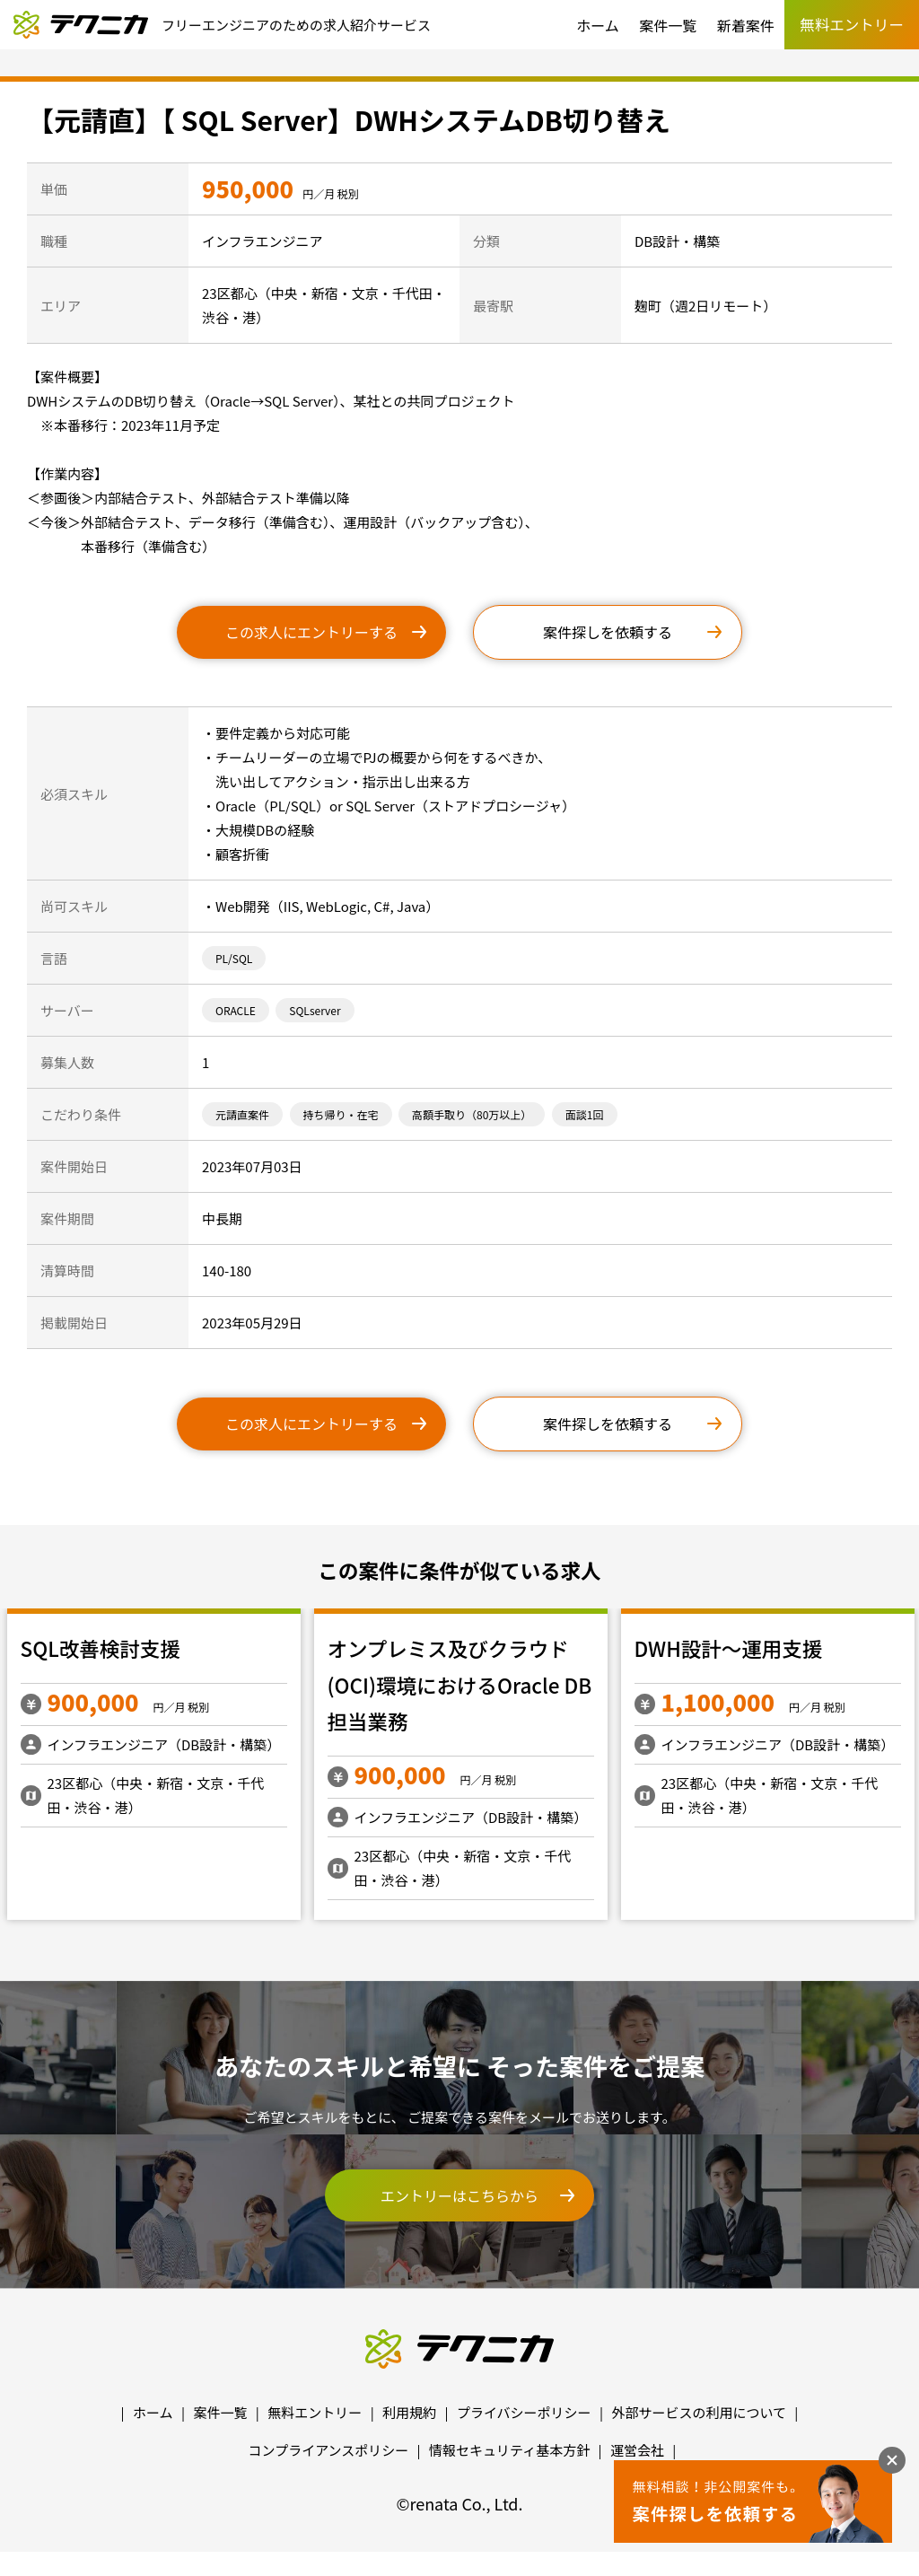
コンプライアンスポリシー (329, 2449)
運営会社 (637, 2449)
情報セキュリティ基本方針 (509, 2449)
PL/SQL (233, 958)
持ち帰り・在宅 (341, 1114)
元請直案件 (242, 1114)
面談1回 (584, 1114)
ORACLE (235, 1010)
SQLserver (314, 1010)
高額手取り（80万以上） (471, 1114)
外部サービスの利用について (698, 2412)
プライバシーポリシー (524, 2412)
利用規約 (409, 2412)
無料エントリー (314, 2412)
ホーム (597, 25)
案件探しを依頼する (607, 632)
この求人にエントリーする (311, 632)
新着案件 (746, 25)
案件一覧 (667, 25)
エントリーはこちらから (459, 2195)
